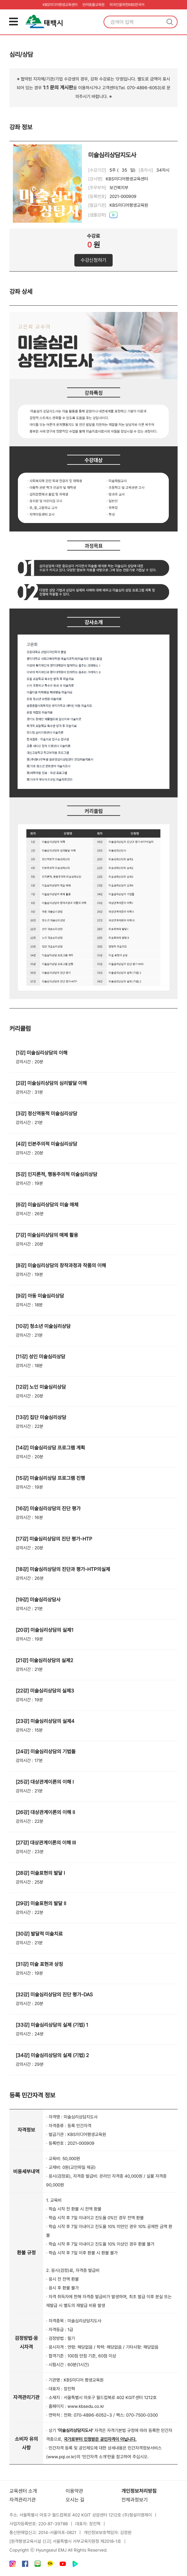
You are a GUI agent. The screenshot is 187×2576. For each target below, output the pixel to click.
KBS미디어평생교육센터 (60, 5)
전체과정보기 (134, 2500)
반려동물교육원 (93, 5)
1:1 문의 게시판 (58, 88)
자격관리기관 (22, 2500)
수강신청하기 (93, 260)
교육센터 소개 (23, 2491)
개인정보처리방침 (139, 2491)
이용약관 (74, 2491)
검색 (170, 22)
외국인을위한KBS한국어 (127, 5)
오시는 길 (75, 2500)
